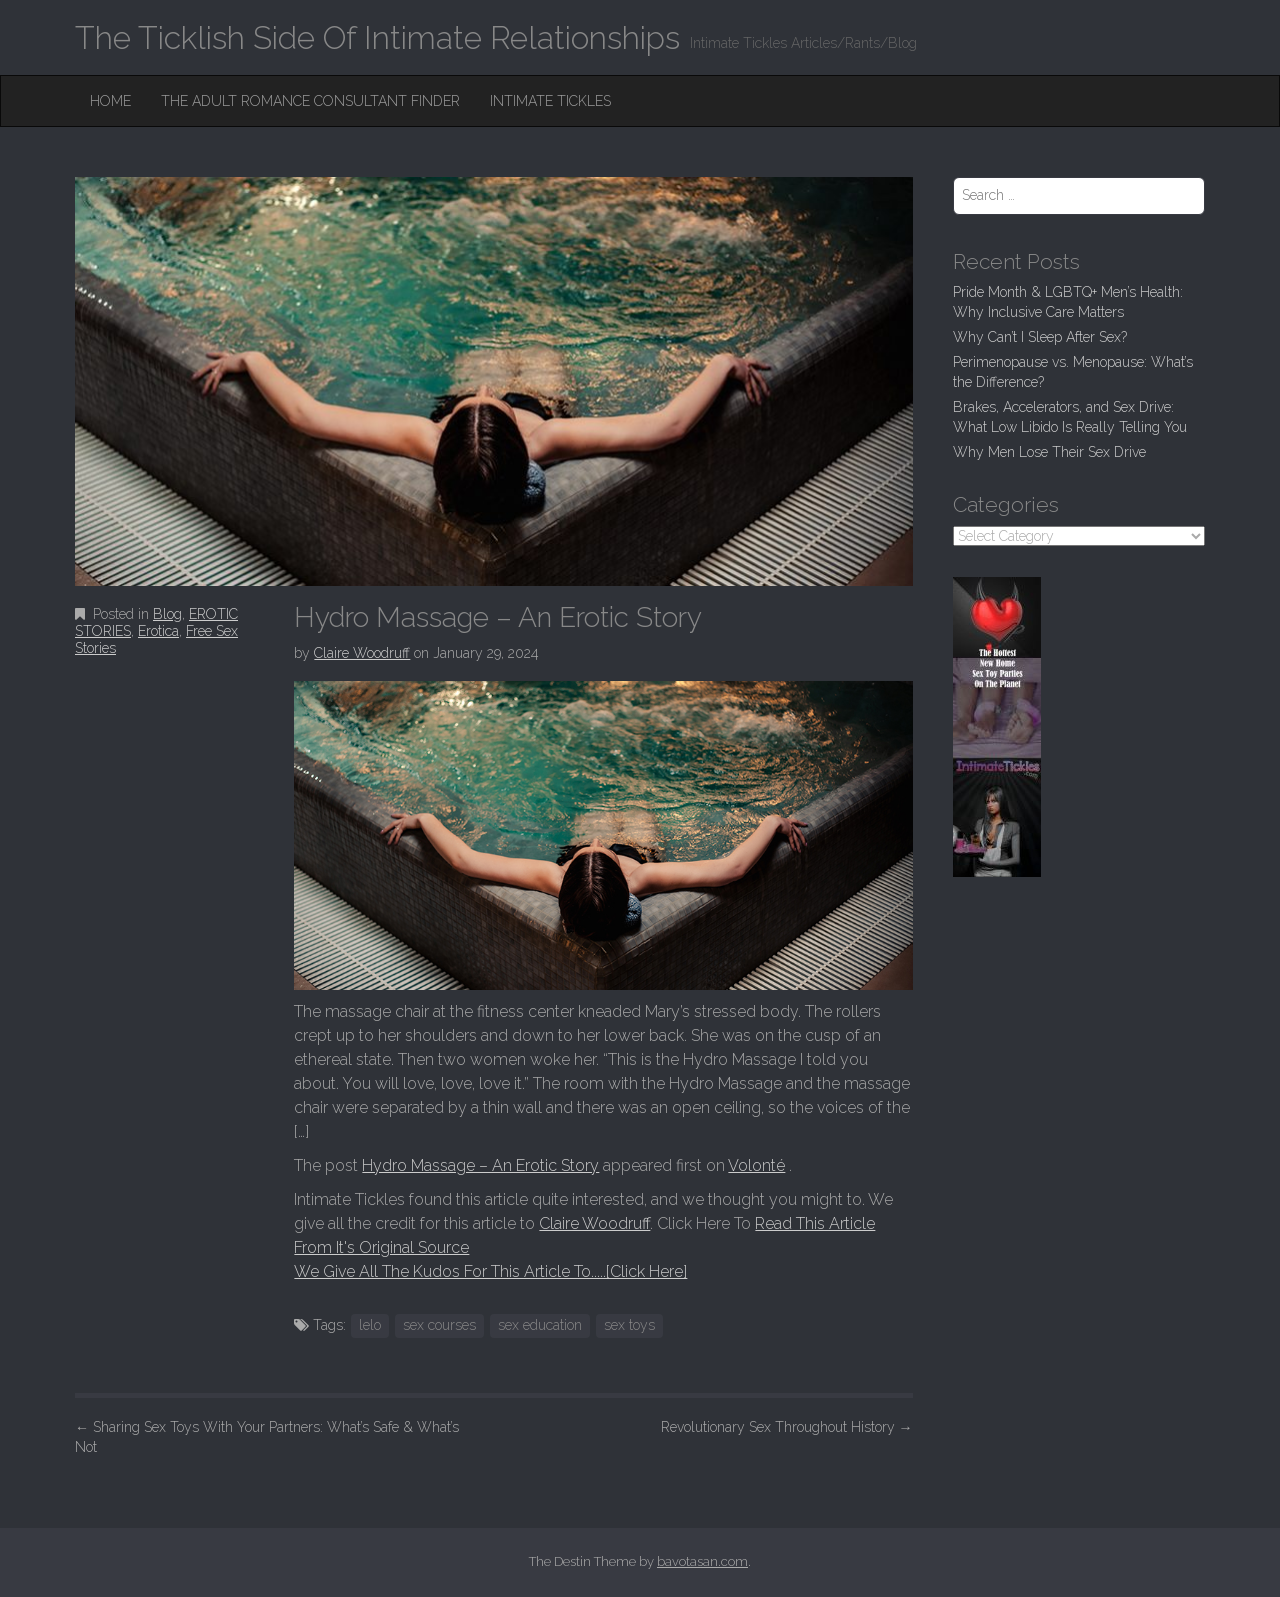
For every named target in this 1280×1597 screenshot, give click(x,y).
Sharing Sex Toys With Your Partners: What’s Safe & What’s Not (267, 1437)
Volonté (756, 1165)
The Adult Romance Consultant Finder (310, 101)
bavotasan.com (702, 1561)
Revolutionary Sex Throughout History (787, 1427)
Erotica (158, 631)
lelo (370, 1325)
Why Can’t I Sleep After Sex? (1040, 337)
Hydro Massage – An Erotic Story (480, 1165)
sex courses (439, 1325)
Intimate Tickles (550, 101)
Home (110, 101)
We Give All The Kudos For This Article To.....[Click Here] (490, 1271)
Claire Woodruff (362, 653)
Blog (167, 614)
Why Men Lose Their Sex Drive (1049, 452)
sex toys (629, 1325)
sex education (540, 1325)
